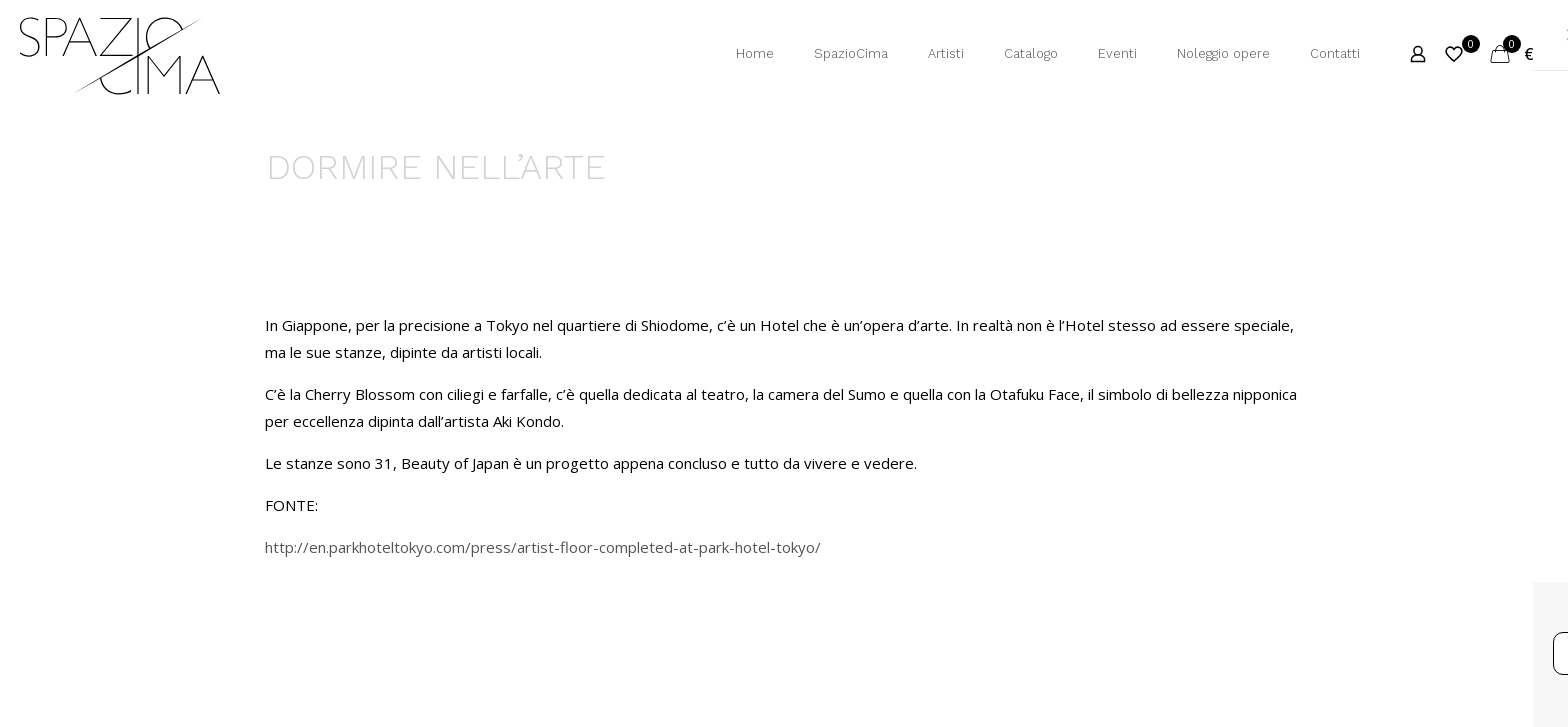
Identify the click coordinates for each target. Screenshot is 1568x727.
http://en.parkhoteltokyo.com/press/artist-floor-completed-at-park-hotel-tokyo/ (543, 547)
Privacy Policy (645, 602)
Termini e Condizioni (492, 602)
